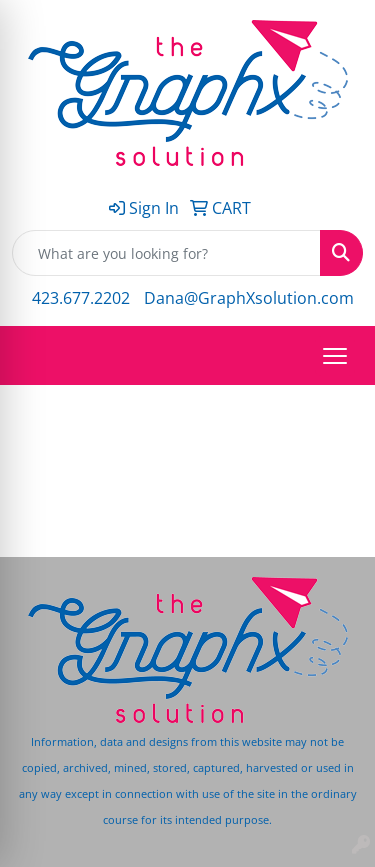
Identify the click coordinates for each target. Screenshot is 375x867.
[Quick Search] (166, 253)
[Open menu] (335, 356)
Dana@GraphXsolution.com (249, 298)
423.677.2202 (81, 298)
